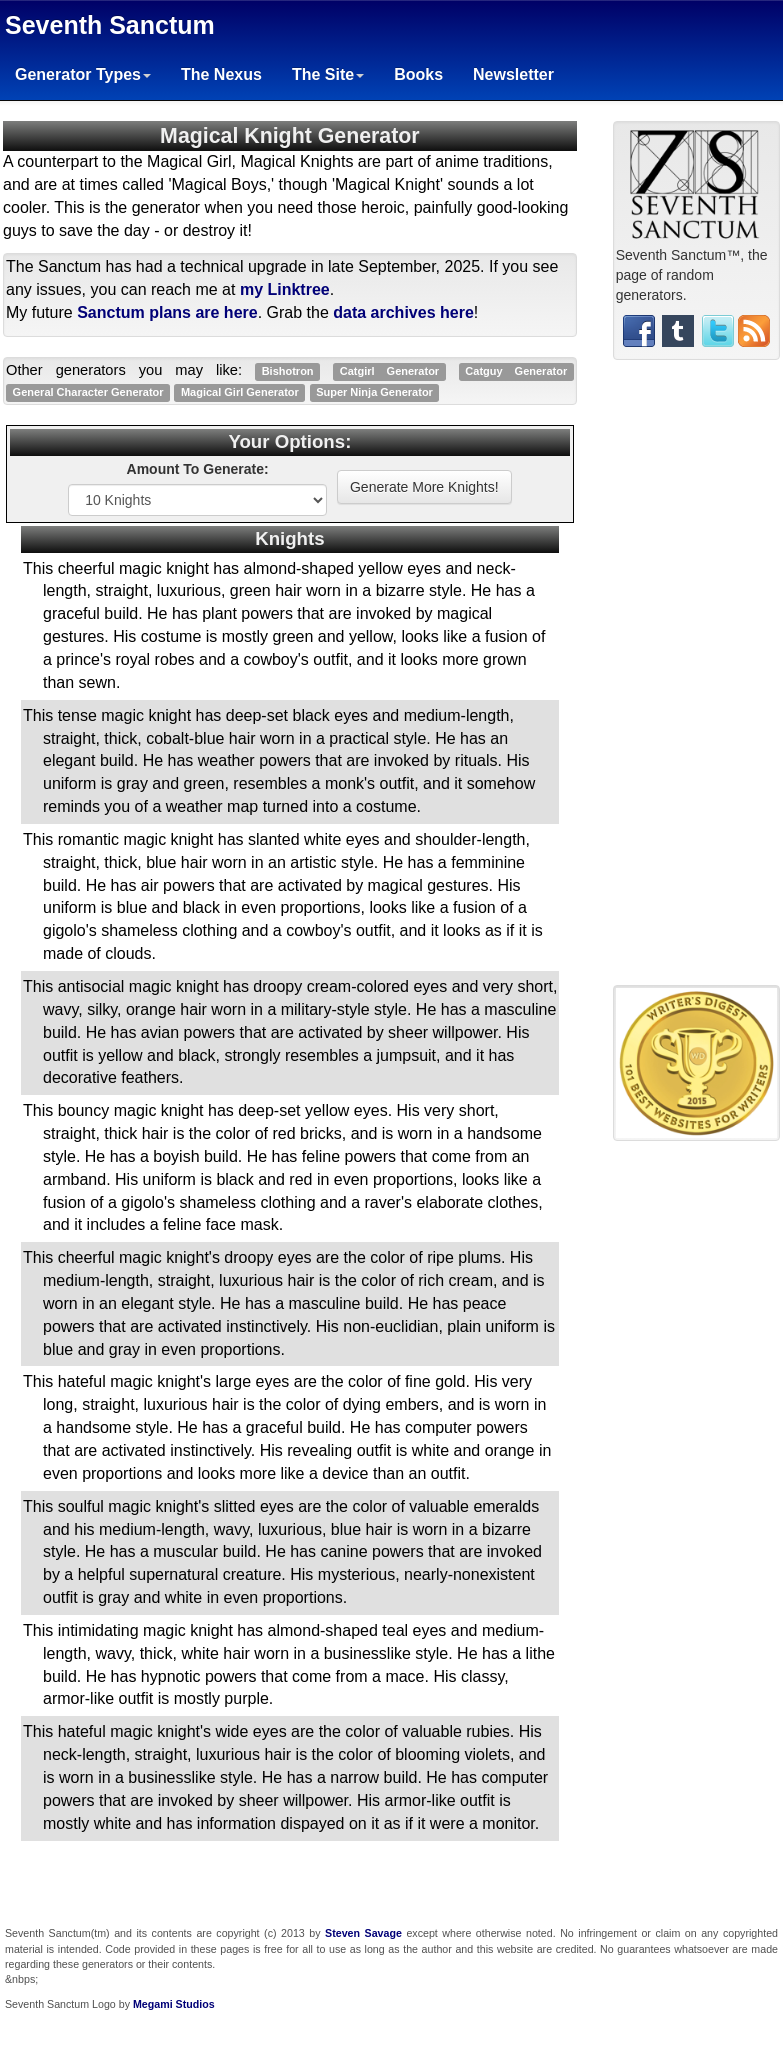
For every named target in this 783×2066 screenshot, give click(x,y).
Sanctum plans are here (167, 312)
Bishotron (288, 371)
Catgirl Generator (389, 371)
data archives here (403, 312)
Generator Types (83, 74)
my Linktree (285, 289)
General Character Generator (88, 392)
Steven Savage (363, 1933)
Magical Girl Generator (240, 392)
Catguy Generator (516, 371)
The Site (328, 74)
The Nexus (221, 74)
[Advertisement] (696, 680)
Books (418, 74)
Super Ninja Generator (374, 392)
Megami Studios (174, 2004)
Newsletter (513, 74)
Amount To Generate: (198, 469)
